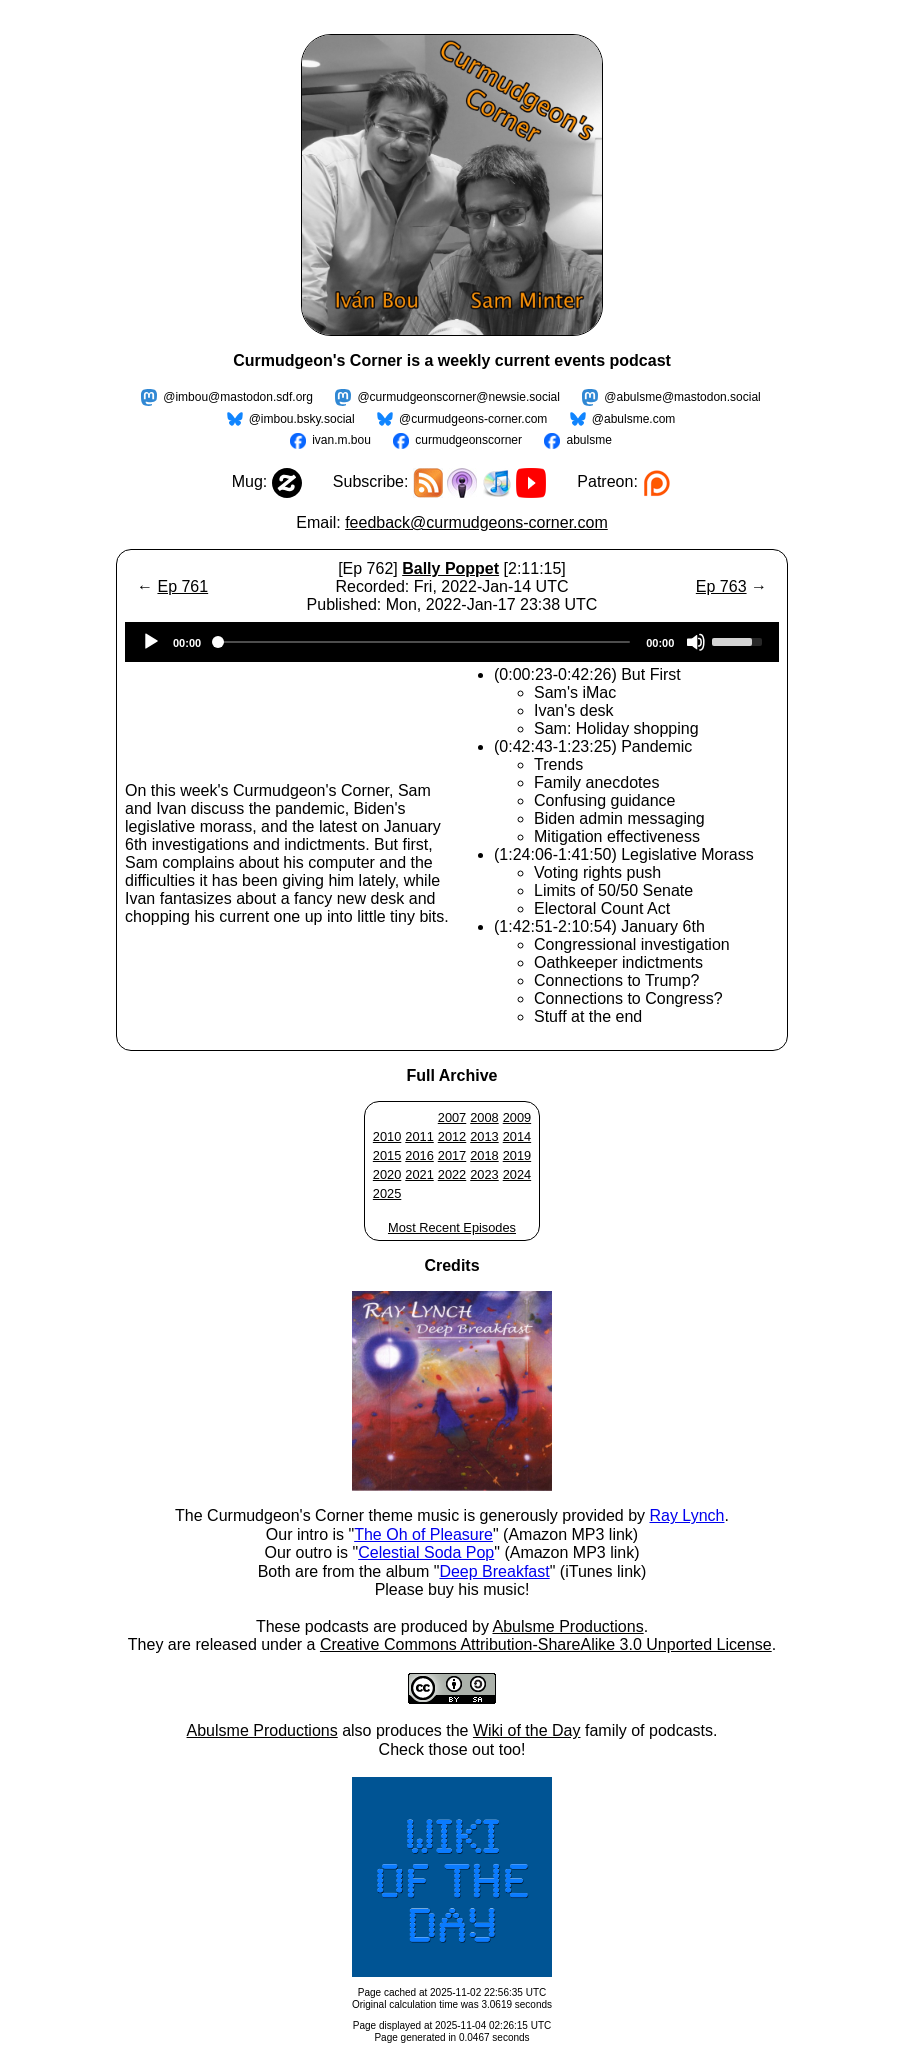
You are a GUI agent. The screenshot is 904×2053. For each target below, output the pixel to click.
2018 (484, 1155)
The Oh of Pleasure (423, 1534)
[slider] (423, 642)
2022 (452, 1174)
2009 (517, 1117)
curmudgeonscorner (468, 440)
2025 (387, 1193)
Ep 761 (182, 586)
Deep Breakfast (494, 1571)
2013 (484, 1136)
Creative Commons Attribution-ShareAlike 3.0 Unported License (546, 1644)
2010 (387, 1136)
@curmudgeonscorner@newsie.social (458, 397)
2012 (452, 1136)
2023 (484, 1174)
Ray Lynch (686, 1515)
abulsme (588, 440)
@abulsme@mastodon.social (682, 397)
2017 (452, 1155)
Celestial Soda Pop (426, 1552)
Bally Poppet (450, 568)
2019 (517, 1155)
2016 (419, 1155)
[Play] (151, 642)
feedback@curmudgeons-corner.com (476, 522)
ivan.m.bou (341, 440)
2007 (452, 1117)
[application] (452, 642)
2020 (387, 1174)
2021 (419, 1174)
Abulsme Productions (567, 1626)
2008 (484, 1117)
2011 (419, 1136)
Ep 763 (721, 586)
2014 (517, 1136)
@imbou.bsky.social (302, 419)
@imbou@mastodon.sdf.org (238, 397)
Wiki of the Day (527, 1730)
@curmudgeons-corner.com (473, 419)
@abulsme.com (634, 419)
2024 (517, 1174)
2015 (387, 1155)
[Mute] (696, 642)
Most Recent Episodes (452, 1227)
